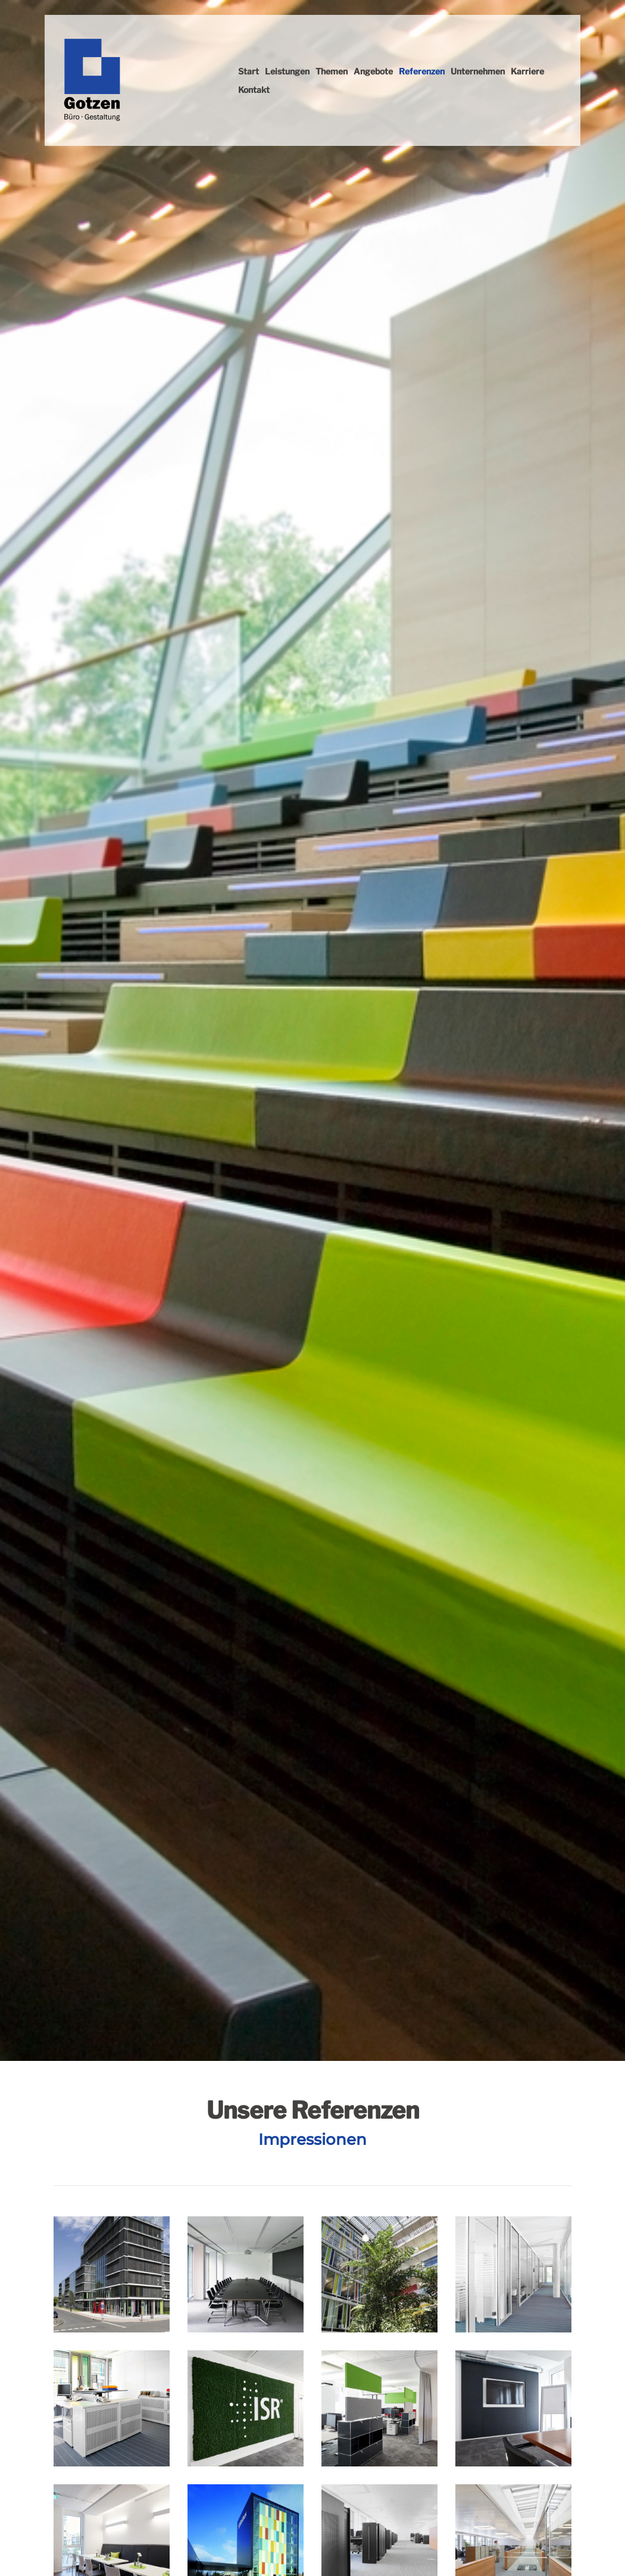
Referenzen (422, 71)
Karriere (527, 71)
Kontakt (254, 90)
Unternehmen (478, 71)
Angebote (373, 71)
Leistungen (287, 71)
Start (248, 71)
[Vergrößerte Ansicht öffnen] (112, 2274)
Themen (331, 71)
